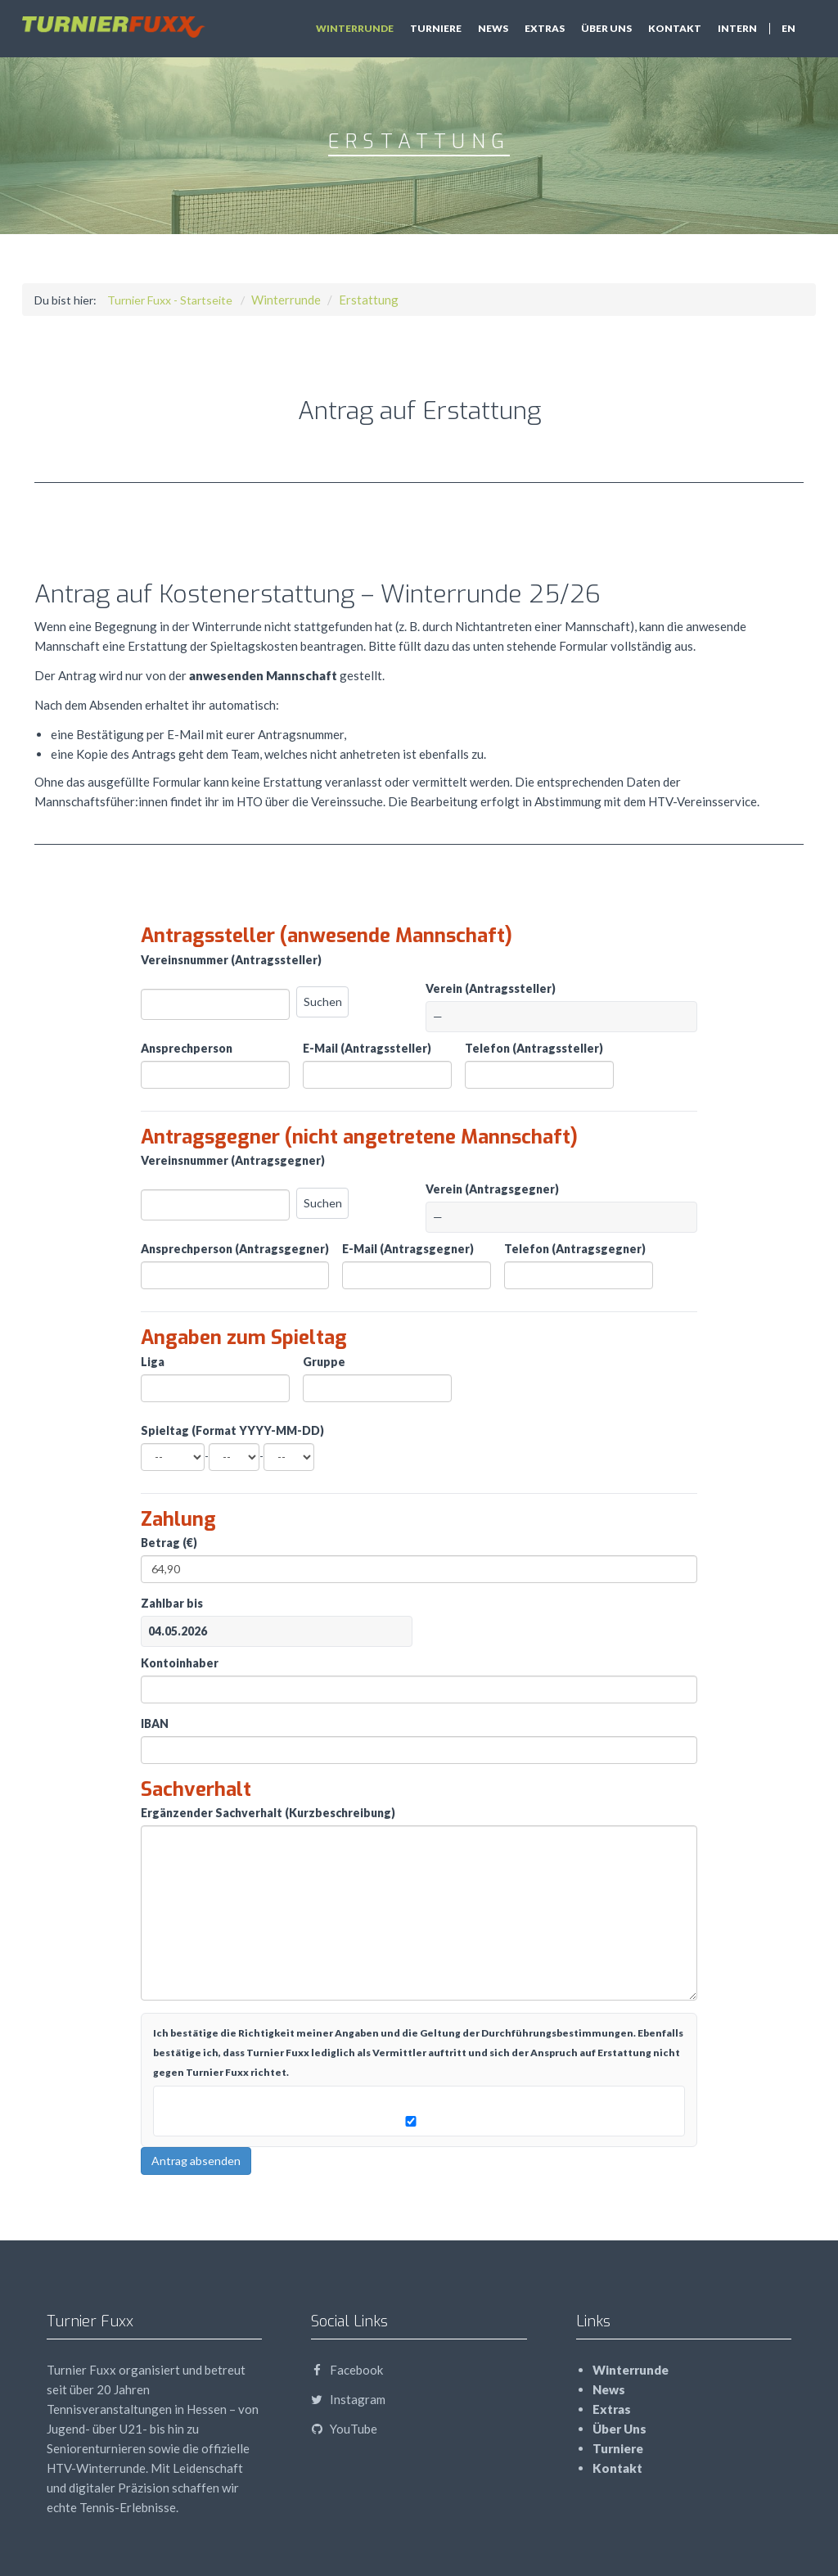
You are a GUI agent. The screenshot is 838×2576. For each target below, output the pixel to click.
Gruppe (324, 1362)
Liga (152, 1362)
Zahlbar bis (172, 1603)
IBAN (155, 1723)
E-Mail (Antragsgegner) (408, 1249)
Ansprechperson (186, 1048)
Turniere (436, 28)
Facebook (346, 2369)
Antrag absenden (196, 2161)
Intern (737, 28)
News (493, 28)
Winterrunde (355, 28)
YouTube (343, 2428)
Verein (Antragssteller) (491, 988)
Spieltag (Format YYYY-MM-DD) (232, 1430)
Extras (545, 28)
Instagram (348, 2399)
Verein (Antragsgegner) (492, 1189)
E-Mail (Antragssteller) (367, 1048)
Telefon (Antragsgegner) (575, 1249)
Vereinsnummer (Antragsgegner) (233, 1160)
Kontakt (674, 28)
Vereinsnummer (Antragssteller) (231, 960)
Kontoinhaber (180, 1663)
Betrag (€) (169, 1543)
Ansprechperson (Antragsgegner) (235, 1249)
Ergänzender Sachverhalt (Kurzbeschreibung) (268, 1813)
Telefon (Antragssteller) (534, 1048)
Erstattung (369, 299)
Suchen (323, 1001)
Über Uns (606, 28)
